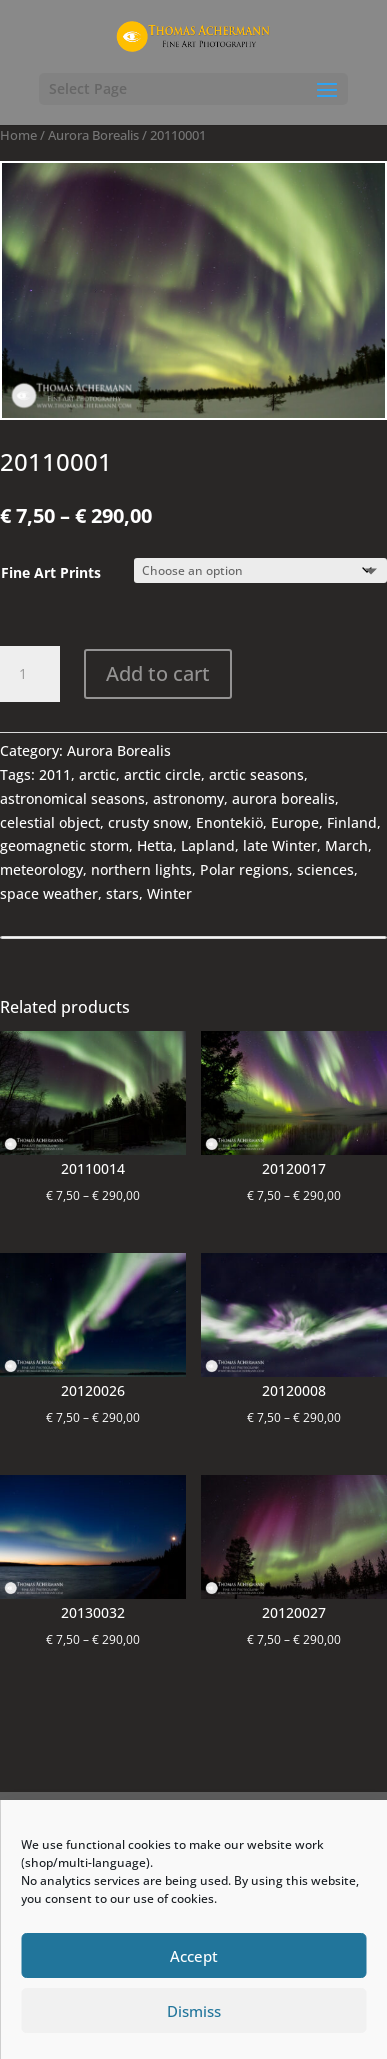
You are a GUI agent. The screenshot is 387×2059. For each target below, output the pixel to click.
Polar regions (244, 869)
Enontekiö (229, 822)
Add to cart (158, 673)
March (346, 845)
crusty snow (148, 822)
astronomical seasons (72, 798)
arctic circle (162, 774)
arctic (97, 774)
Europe (295, 822)
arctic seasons (256, 774)
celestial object (50, 822)
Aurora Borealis (93, 135)
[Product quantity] (30, 674)
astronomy (188, 798)
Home (18, 135)
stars (122, 893)
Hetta (155, 845)
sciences (325, 869)
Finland (352, 822)
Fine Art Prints (51, 572)
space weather (49, 893)
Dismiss (194, 2011)
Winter (169, 893)
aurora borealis (283, 798)
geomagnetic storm (64, 845)
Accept (194, 1956)
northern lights (141, 869)
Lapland (208, 845)
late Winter (280, 845)
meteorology (41, 869)
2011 (55, 774)
